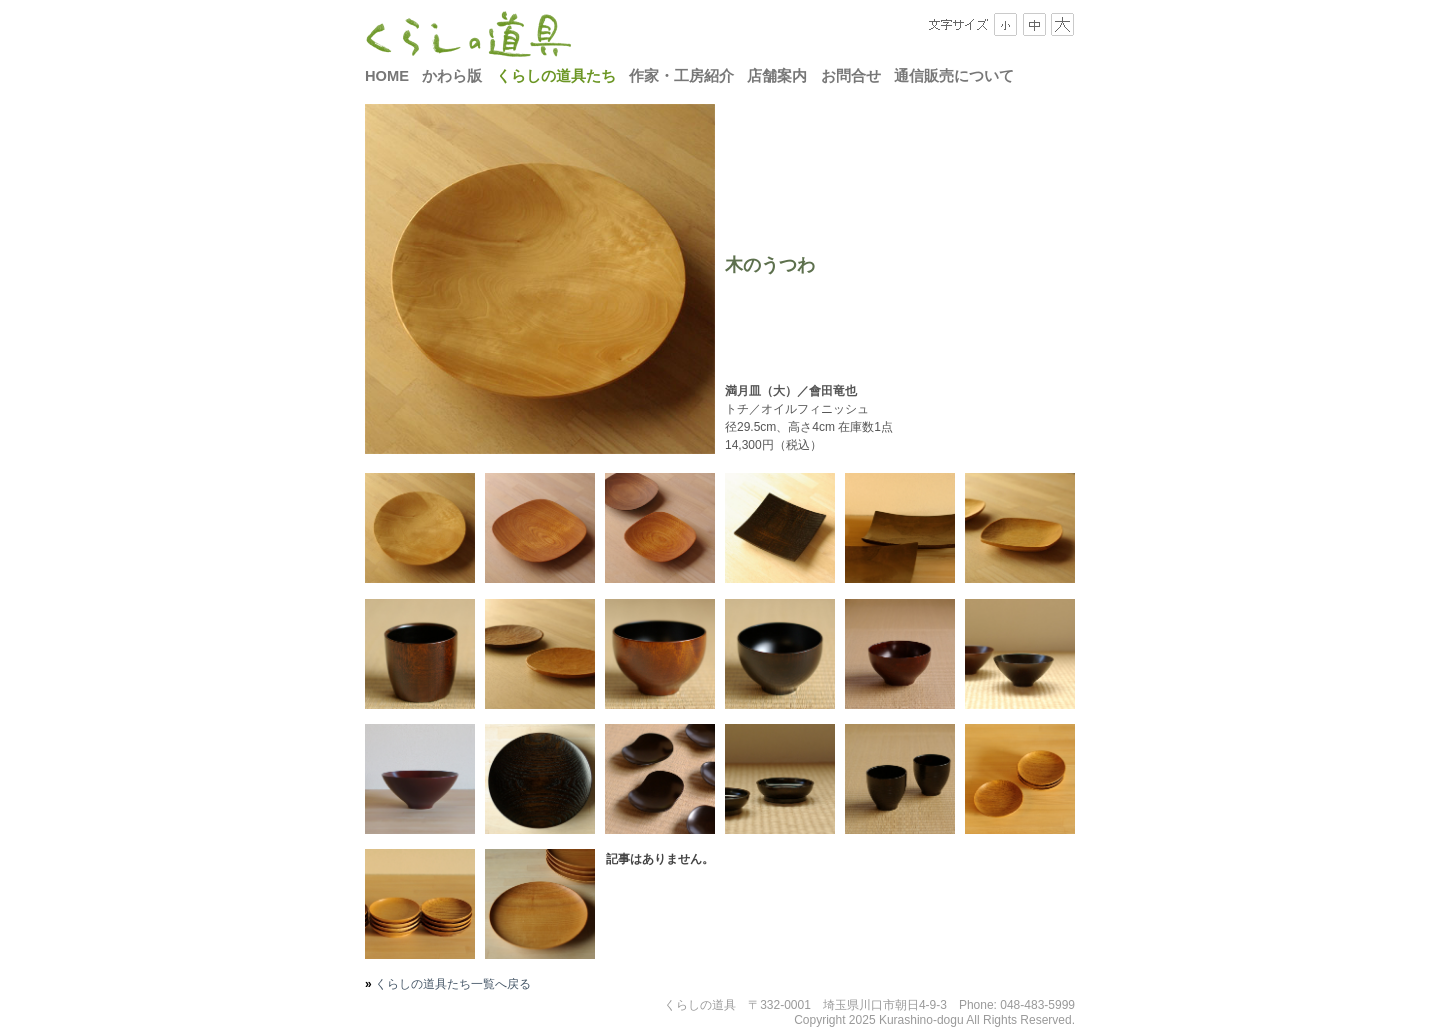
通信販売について (954, 76)
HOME (387, 76)
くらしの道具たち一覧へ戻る (451, 984)
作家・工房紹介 (681, 76)
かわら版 (452, 76)
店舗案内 (777, 76)
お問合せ (851, 76)
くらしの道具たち (556, 76)
